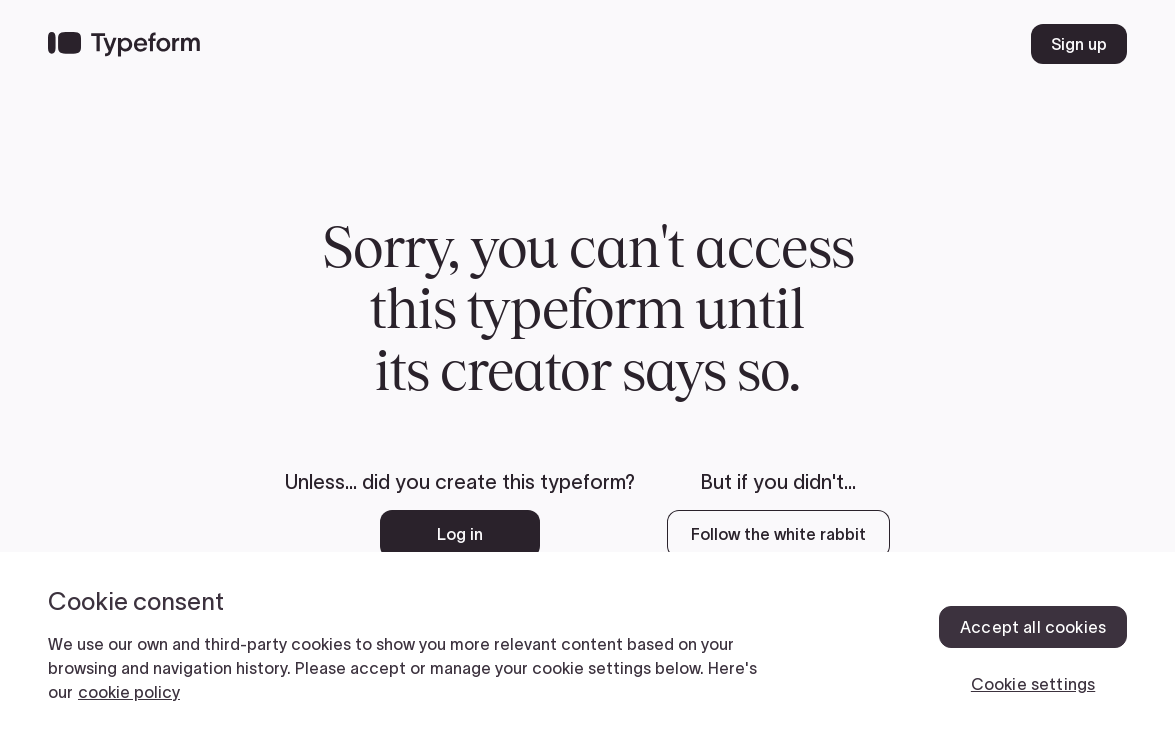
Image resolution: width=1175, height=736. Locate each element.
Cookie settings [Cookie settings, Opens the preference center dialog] (1033, 684)
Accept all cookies (1033, 627)
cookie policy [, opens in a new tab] (129, 692)
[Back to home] (124, 44)
